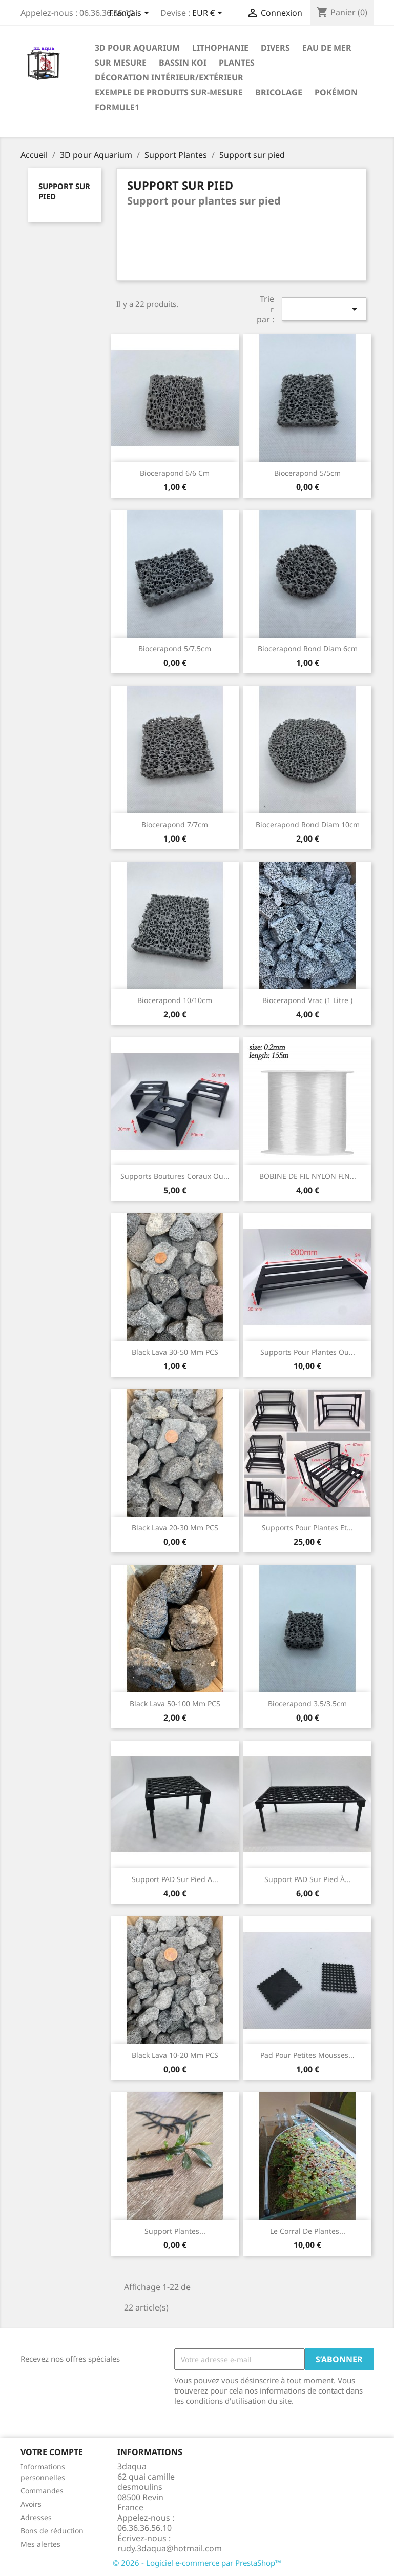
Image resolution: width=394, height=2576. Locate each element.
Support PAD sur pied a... (175, 1879)
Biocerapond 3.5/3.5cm (307, 1703)
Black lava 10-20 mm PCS (175, 2055)
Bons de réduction (52, 2531)
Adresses (36, 2517)
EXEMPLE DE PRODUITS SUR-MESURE (169, 92)
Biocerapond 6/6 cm (175, 473)
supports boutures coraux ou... (175, 1176)
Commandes (42, 2491)
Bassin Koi (182, 62)
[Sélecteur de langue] (131, 14)
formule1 (117, 107)
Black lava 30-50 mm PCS (175, 1352)
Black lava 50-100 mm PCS (175, 1703)
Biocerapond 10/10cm (174, 1000)
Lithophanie (220, 47)
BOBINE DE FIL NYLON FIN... (307, 1176)
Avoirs (31, 2504)
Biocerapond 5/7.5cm (174, 648)
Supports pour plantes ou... (307, 1352)
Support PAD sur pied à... (307, 1879)
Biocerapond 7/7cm (174, 824)
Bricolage (278, 92)
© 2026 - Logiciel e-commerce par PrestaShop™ (197, 2563)
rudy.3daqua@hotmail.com (169, 2548)
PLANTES (237, 62)
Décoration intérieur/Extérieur (169, 77)
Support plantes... (174, 2231)
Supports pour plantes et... (307, 1527)
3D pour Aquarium (137, 47)
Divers (275, 47)
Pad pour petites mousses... (307, 2055)
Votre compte (51, 2452)
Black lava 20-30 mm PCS (175, 1527)
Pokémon (336, 92)
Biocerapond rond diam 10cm (308, 824)
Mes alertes (40, 2544)
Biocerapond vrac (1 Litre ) (307, 1000)
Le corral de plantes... (307, 2231)
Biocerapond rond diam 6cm (308, 648)
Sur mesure (121, 62)
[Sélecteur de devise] (209, 14)
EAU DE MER (326, 47)
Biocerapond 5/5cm (307, 473)
